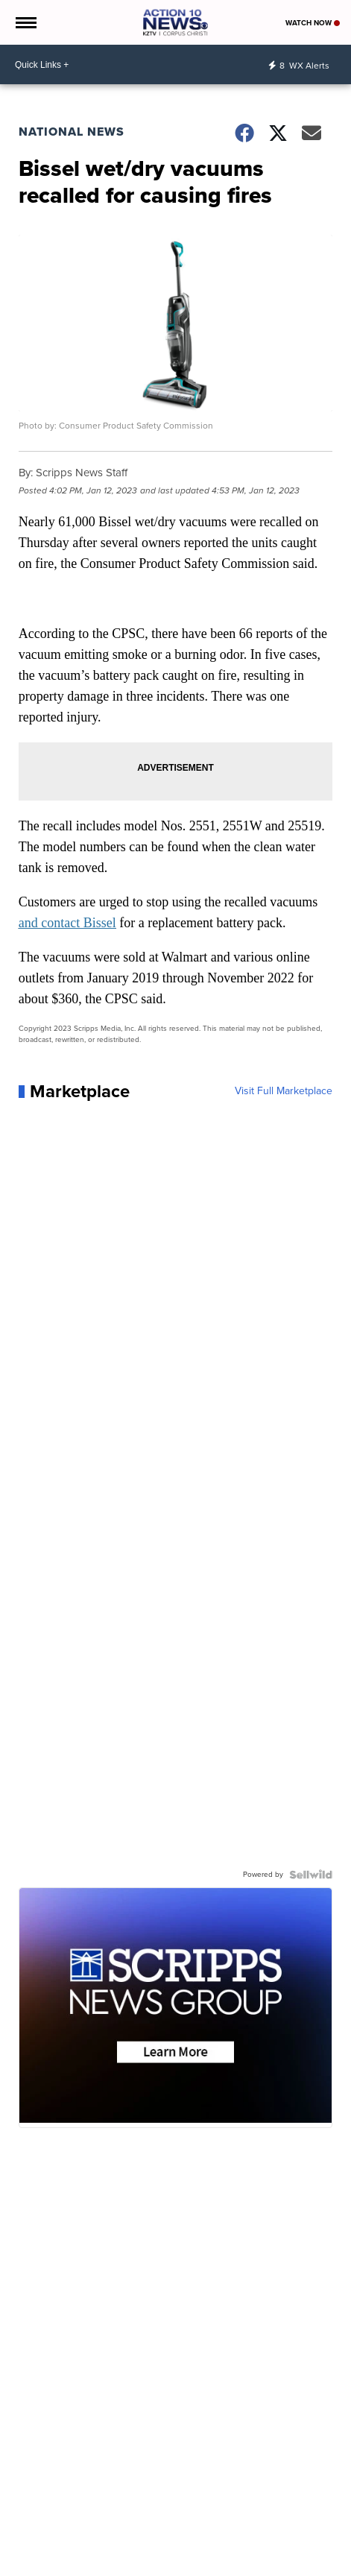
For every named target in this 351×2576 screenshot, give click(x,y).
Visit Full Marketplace (283, 1091)
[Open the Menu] (25, 22)
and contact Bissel (67, 922)
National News (71, 131)
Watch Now (312, 22)
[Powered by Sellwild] (310, 1874)
